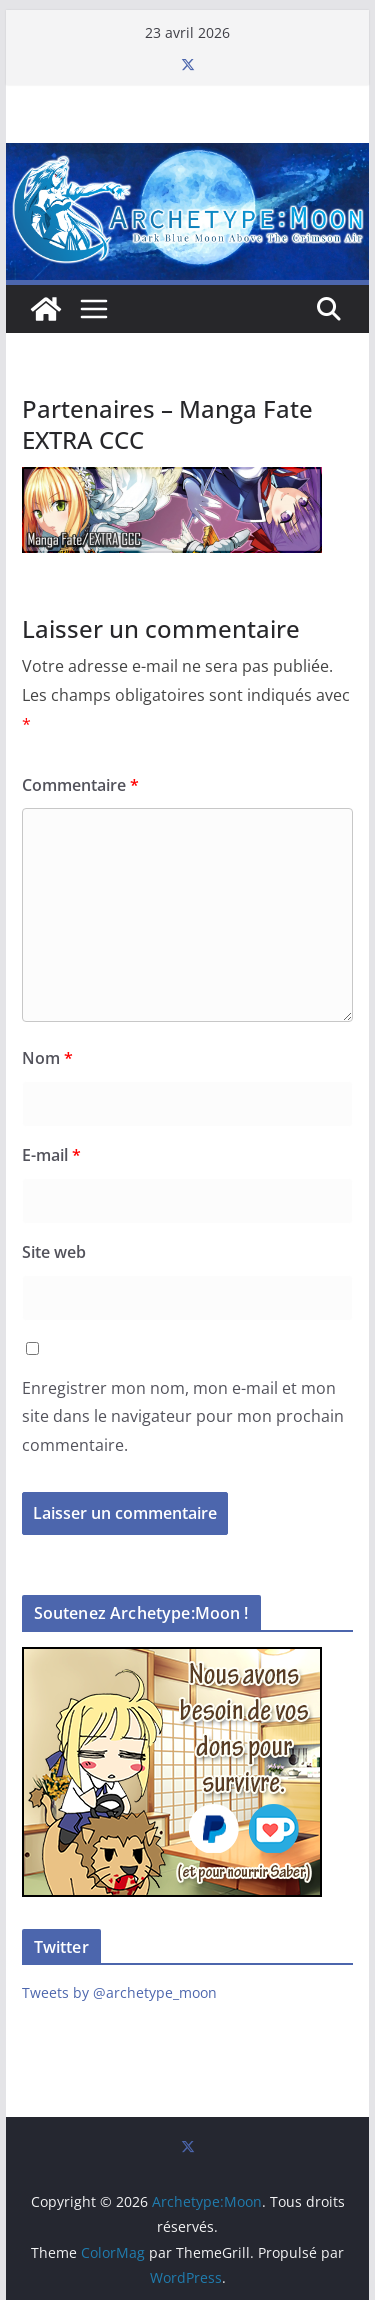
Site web (54, 1252)
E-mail (51, 1155)
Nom (47, 1058)
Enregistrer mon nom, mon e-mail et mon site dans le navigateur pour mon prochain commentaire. (183, 1417)
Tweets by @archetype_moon (119, 1992)
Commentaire (80, 785)
